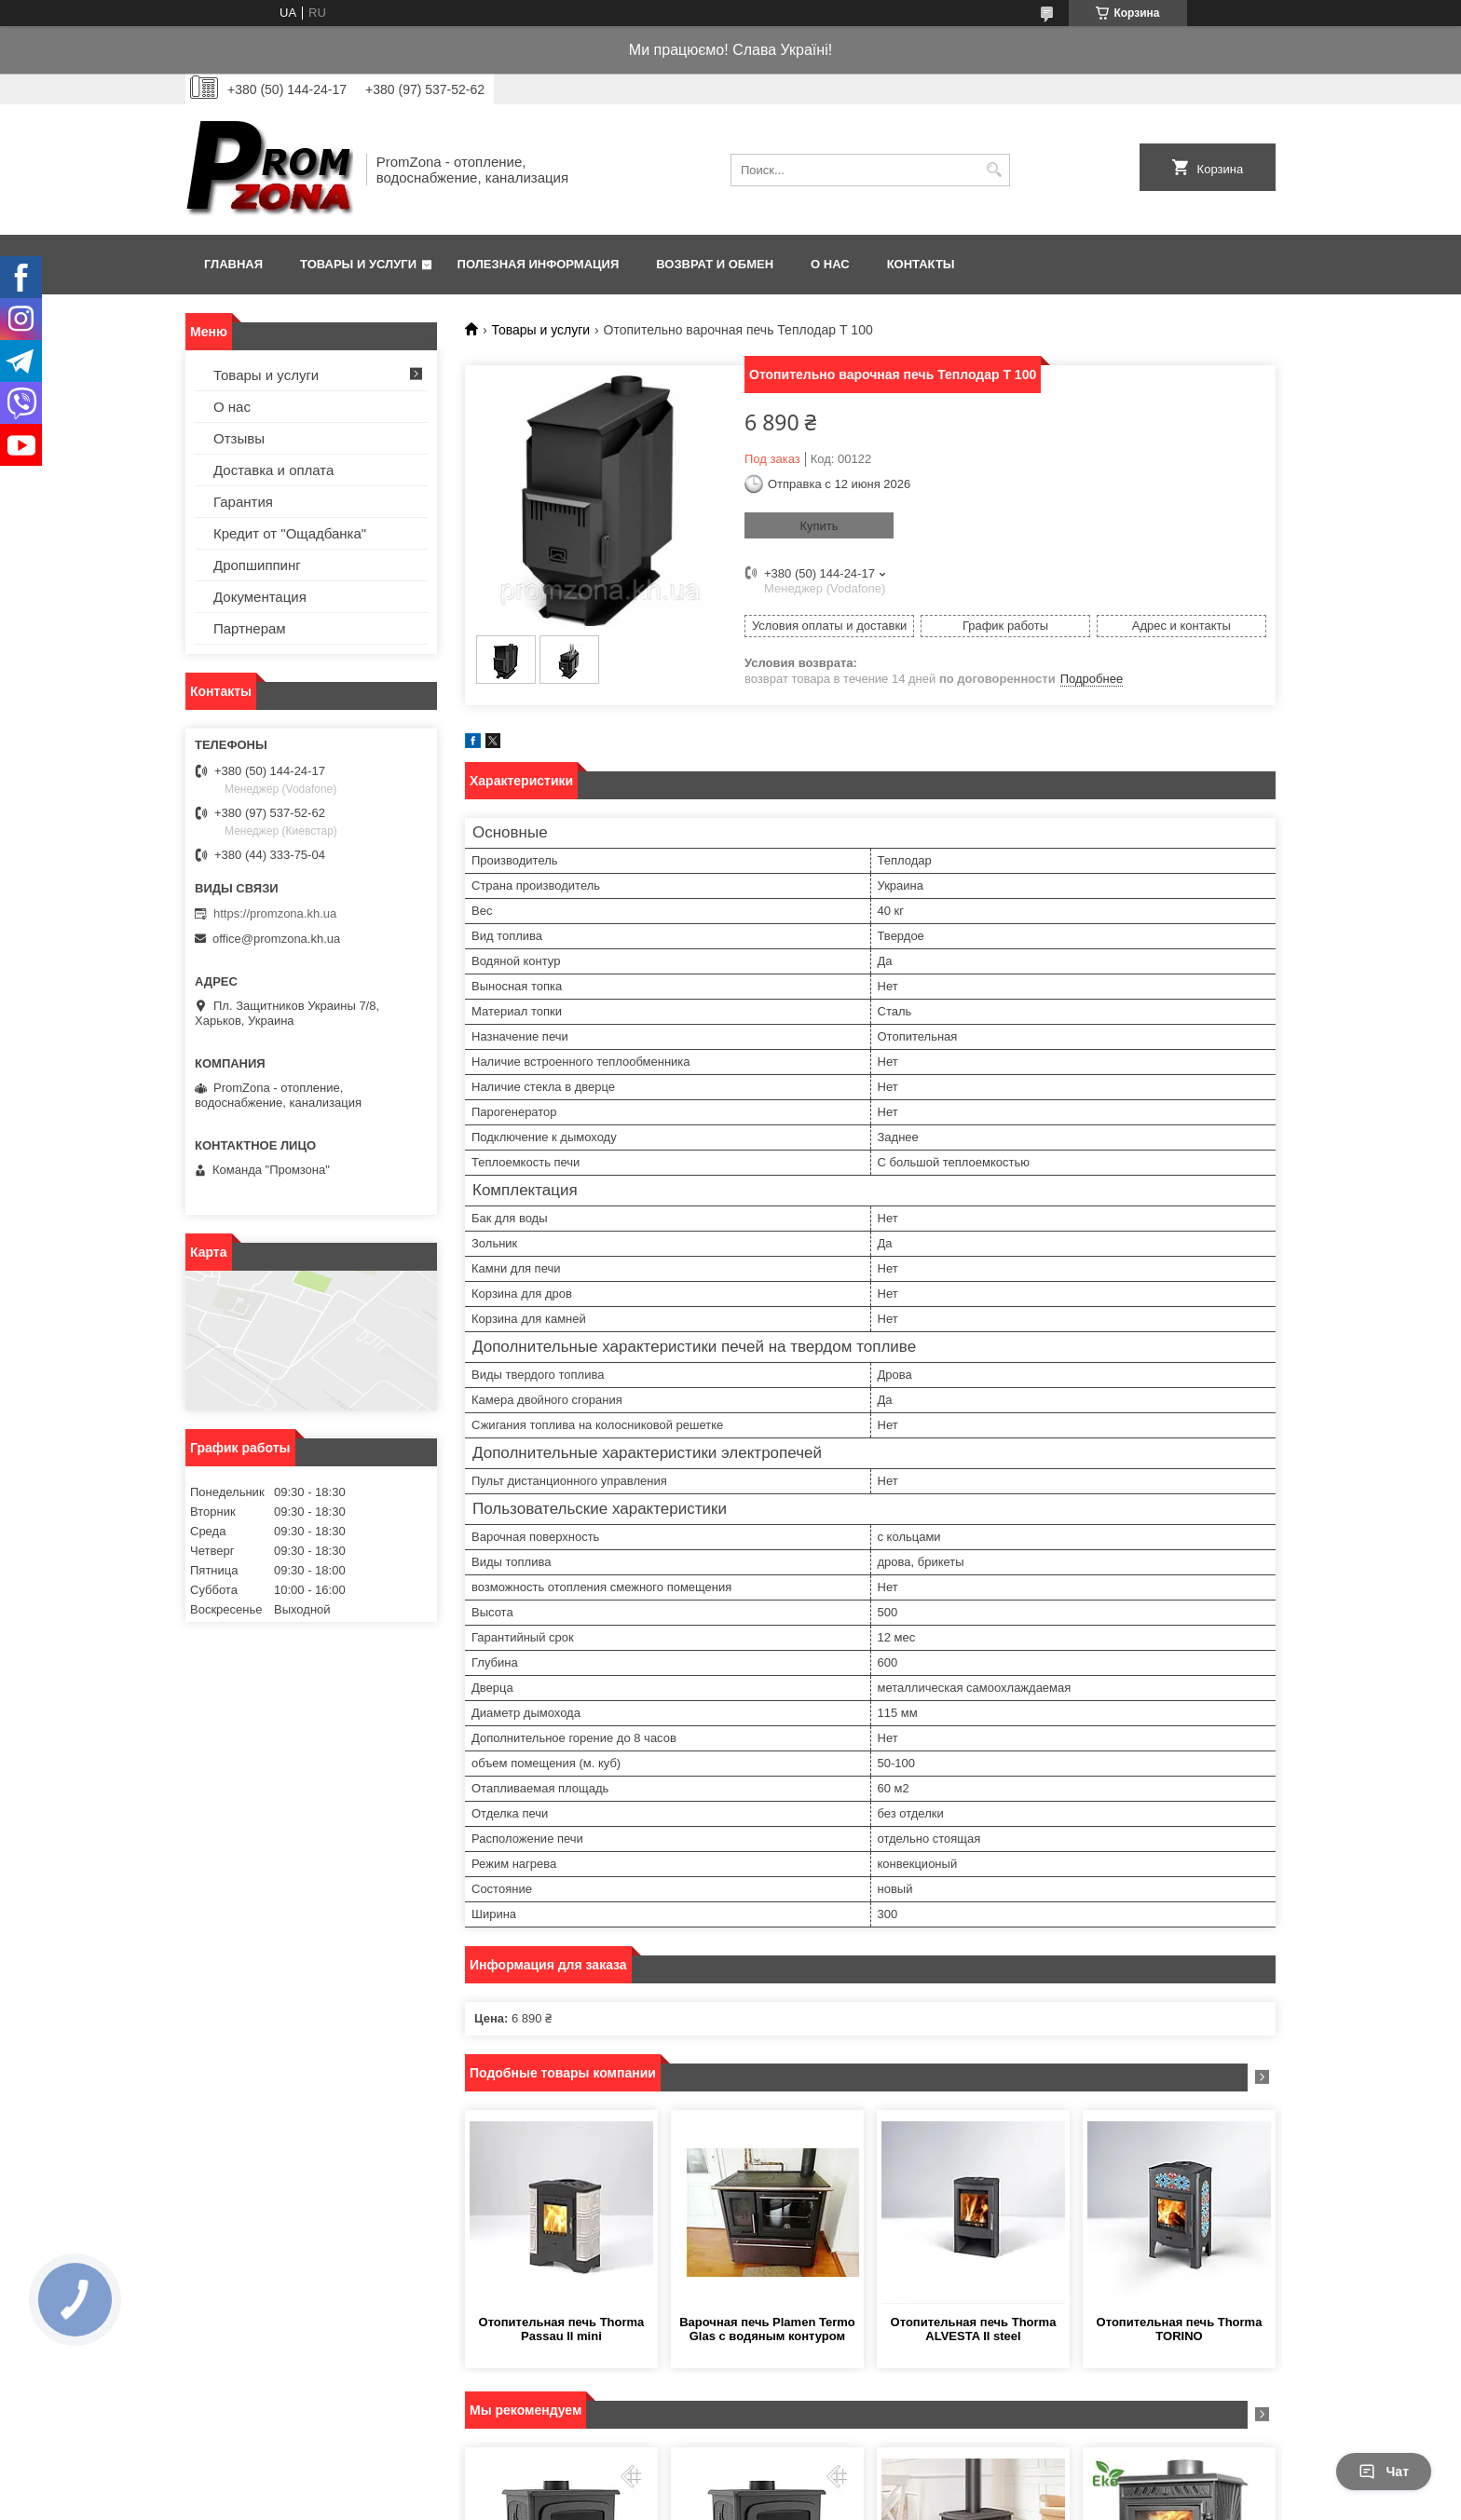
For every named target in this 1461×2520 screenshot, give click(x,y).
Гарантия (243, 502)
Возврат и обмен (714, 264)
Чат (1384, 2471)
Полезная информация (538, 264)
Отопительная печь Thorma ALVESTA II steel (974, 2329)
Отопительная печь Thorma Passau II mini (562, 2329)
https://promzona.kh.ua (274, 913)
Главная (233, 264)
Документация (260, 597)
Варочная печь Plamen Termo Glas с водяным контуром (767, 2329)
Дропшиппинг (257, 565)
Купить (818, 526)
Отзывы (239, 438)
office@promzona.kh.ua (276, 939)
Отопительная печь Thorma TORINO (1180, 2329)
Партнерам (249, 628)
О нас (830, 264)
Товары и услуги (358, 264)
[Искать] (993, 170)
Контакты (921, 264)
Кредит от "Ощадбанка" (289, 533)
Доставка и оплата (273, 470)
